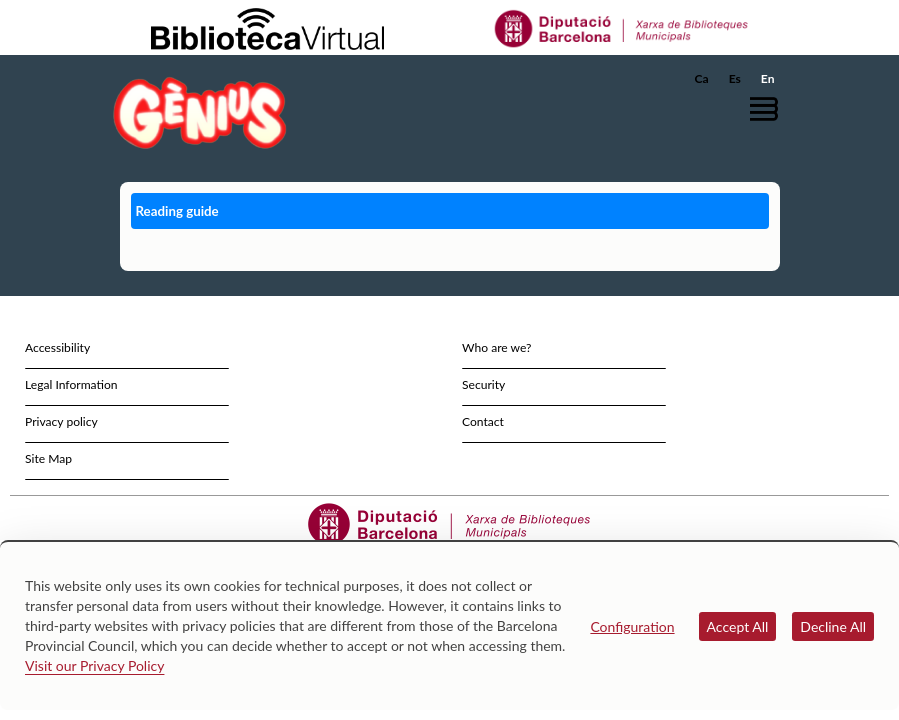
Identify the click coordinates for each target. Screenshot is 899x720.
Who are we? (496, 347)
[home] (200, 112)
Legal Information (71, 384)
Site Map (48, 458)
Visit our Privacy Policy (94, 665)
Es (735, 78)
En (768, 78)
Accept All (738, 626)
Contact (483, 421)
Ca (702, 78)
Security (483, 384)
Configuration (632, 626)
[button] (769, 108)
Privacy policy (61, 421)
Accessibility (57, 347)
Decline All (833, 626)
